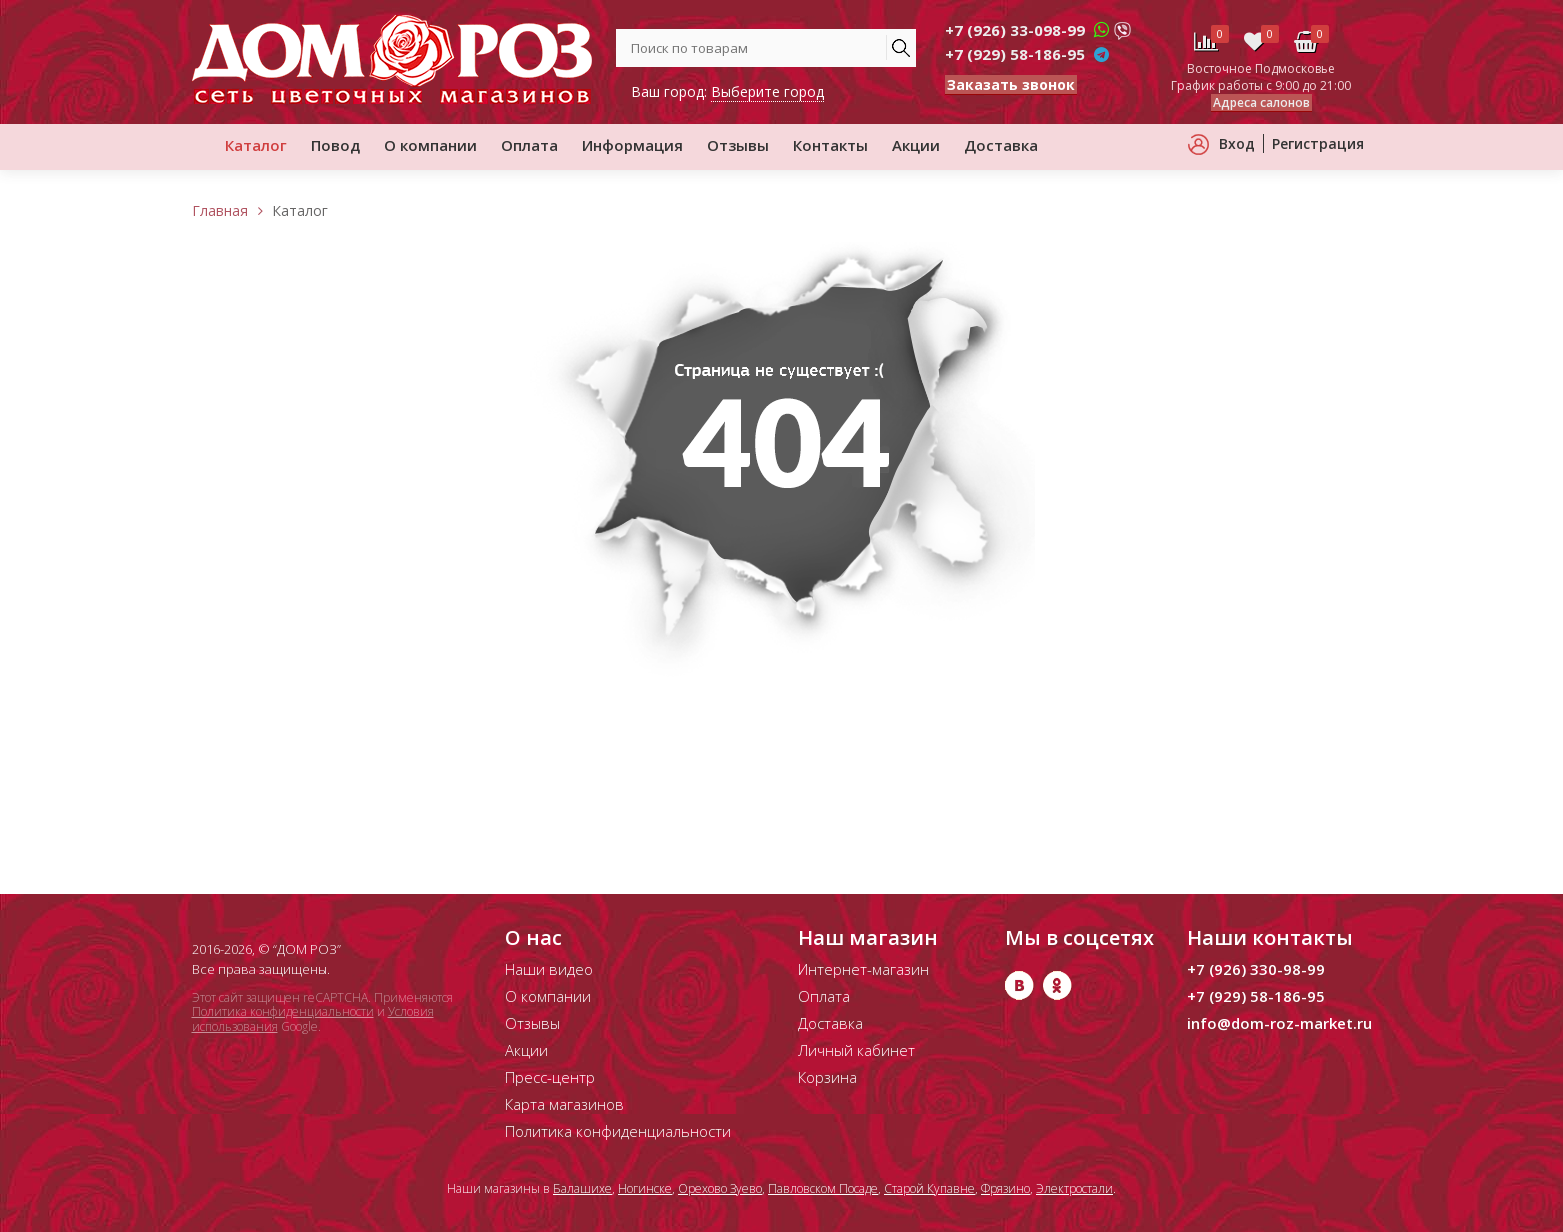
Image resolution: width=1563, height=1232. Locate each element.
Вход (1237, 143)
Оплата (529, 145)
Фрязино (1005, 1188)
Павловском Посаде (823, 1188)
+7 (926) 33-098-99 (1015, 30)
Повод (335, 145)
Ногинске (645, 1188)
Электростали (1074, 1188)
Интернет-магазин (863, 969)
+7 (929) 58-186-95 (1015, 54)
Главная (220, 210)
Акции (916, 145)
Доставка (1001, 145)
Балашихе (582, 1188)
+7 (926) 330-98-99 (1256, 969)
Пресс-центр (550, 1077)
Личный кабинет (856, 1050)
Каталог (256, 145)
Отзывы (738, 145)
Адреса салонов (1261, 102)
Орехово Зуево (720, 1188)
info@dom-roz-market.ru (1279, 1023)
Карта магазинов (564, 1104)
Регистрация (1318, 143)
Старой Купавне (929, 1188)
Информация (632, 145)
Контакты (830, 145)
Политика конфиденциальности (283, 1011)
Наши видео (549, 969)
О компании (430, 145)
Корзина (827, 1077)
